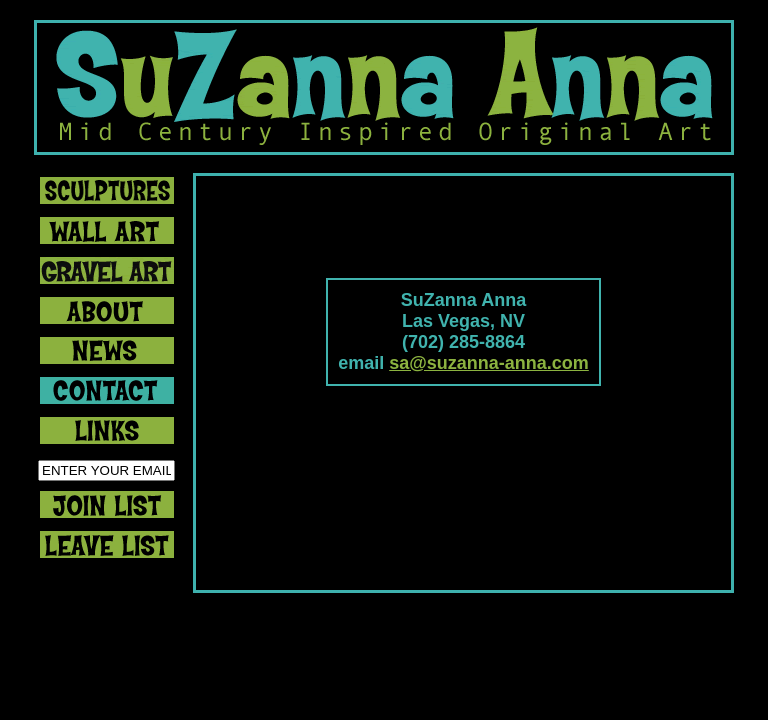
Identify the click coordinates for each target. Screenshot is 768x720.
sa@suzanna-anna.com (489, 363)
